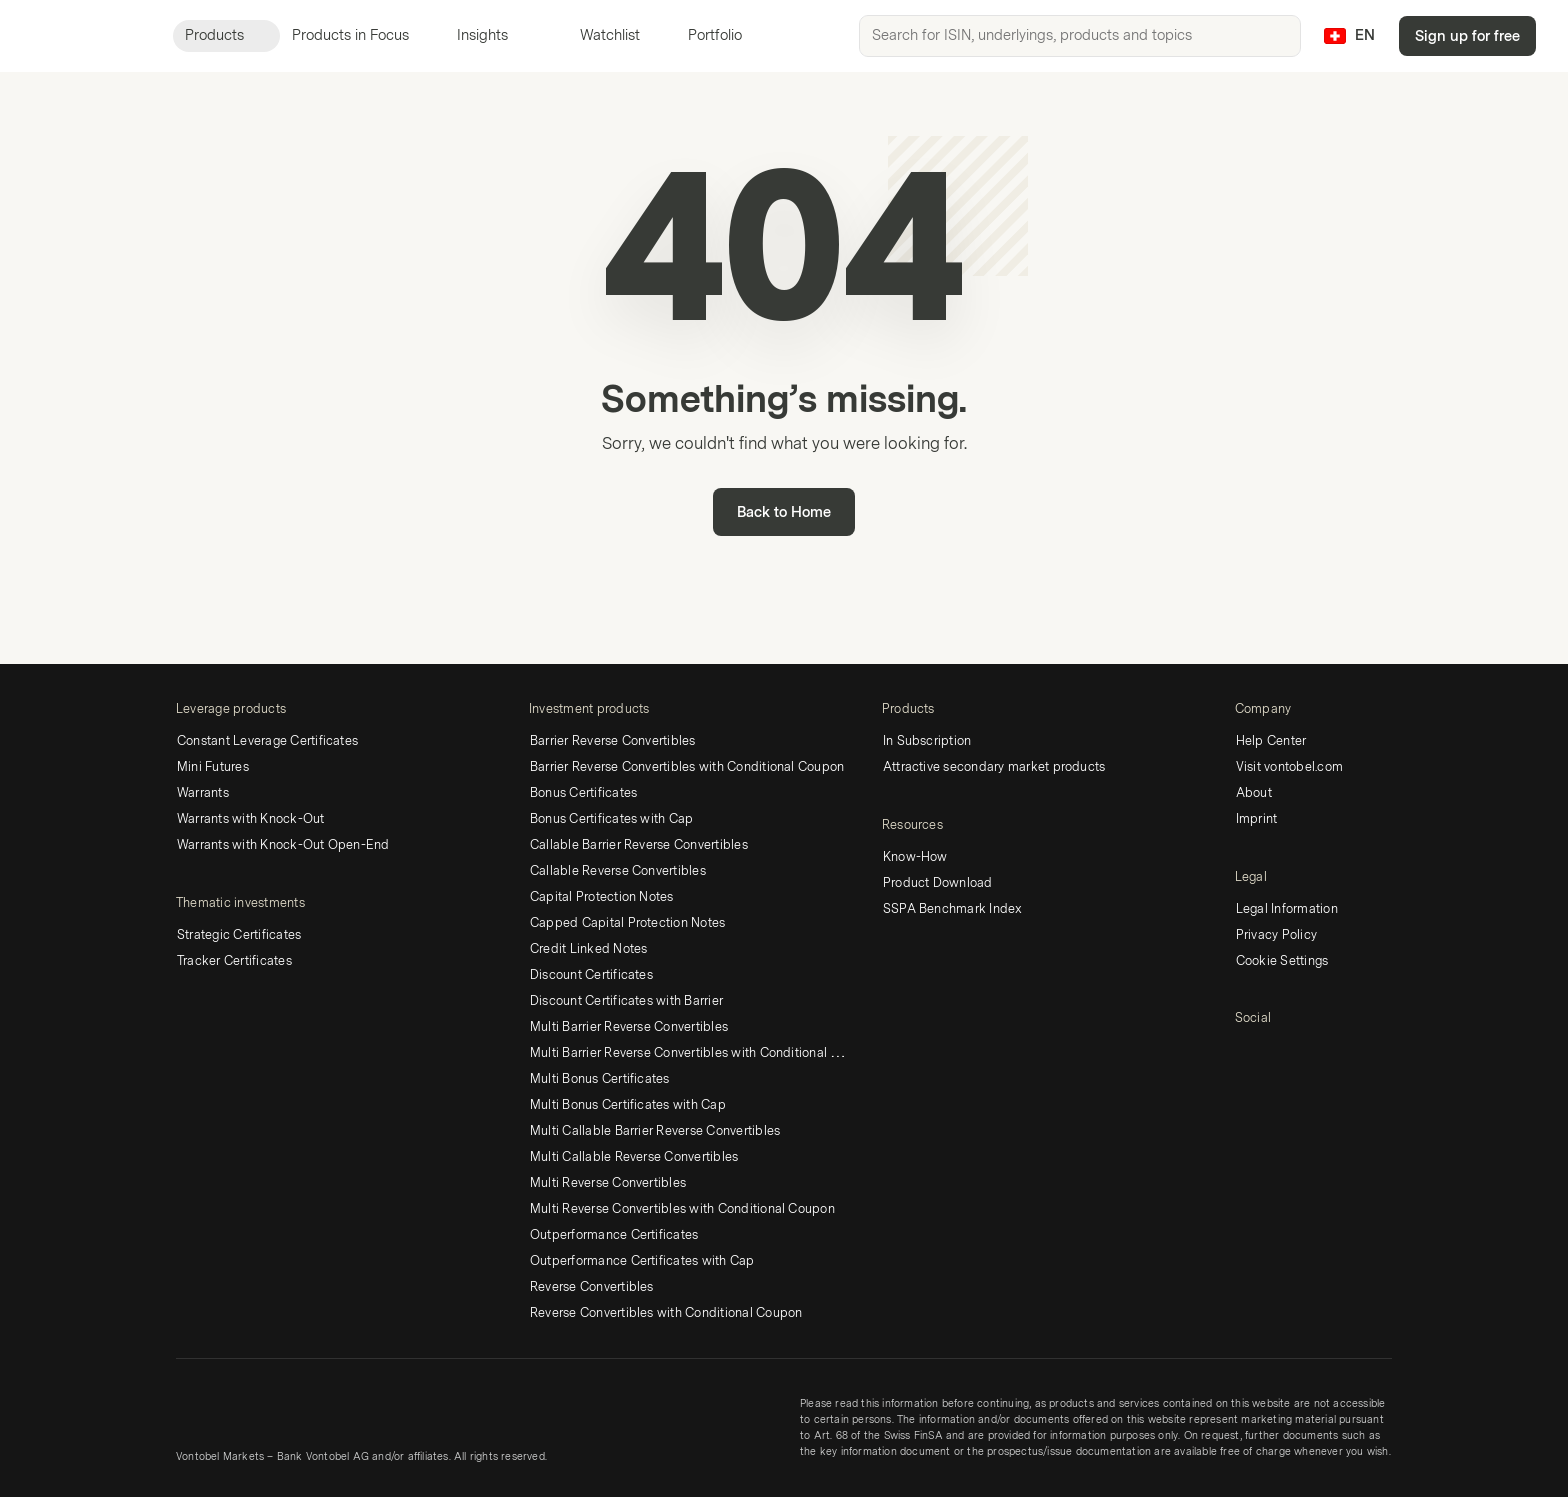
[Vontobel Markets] (86, 36)
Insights (494, 35)
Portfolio (703, 35)
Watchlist (598, 35)
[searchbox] (1080, 36)
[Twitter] (1279, 1053)
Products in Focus (362, 35)
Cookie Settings (1282, 961)
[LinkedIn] (1247, 1053)
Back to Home (784, 512)
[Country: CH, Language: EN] (1349, 36)
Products (226, 35)
